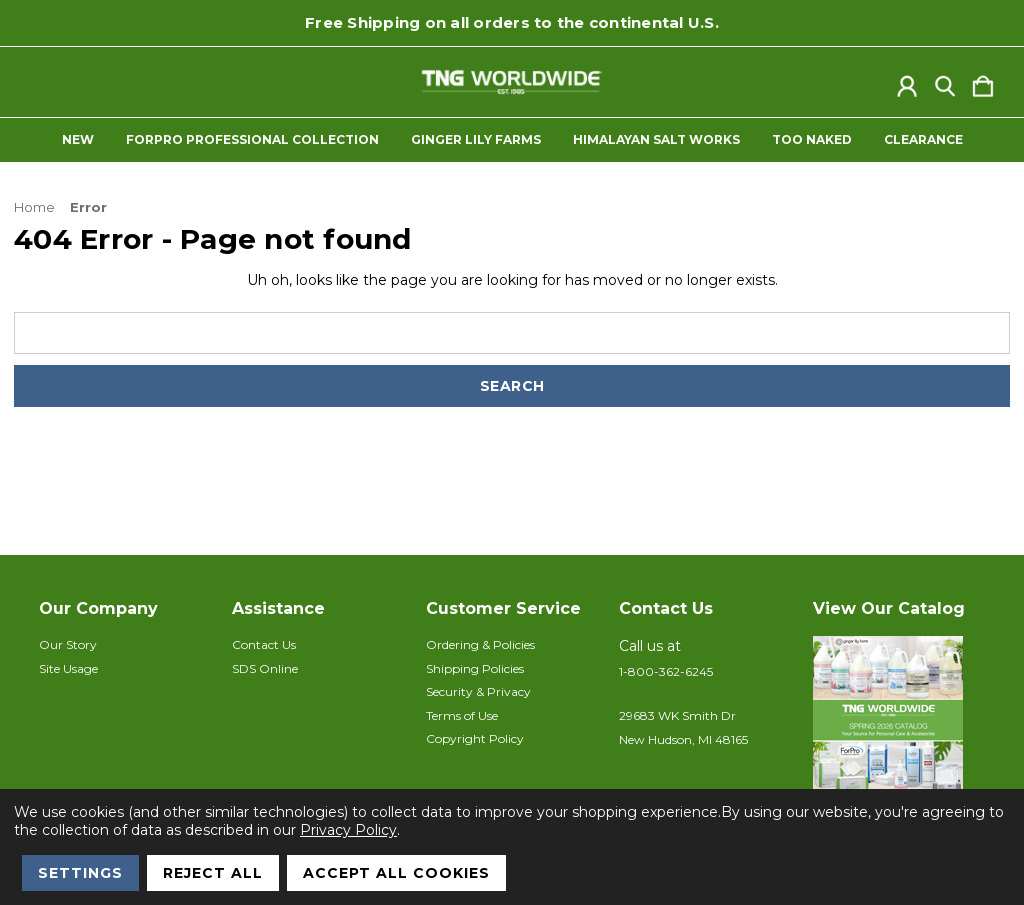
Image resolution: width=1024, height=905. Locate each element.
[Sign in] (907, 82)
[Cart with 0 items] (983, 82)
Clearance (923, 140)
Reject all (213, 873)
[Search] (945, 82)
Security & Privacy (478, 691)
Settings (80, 873)
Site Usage (68, 668)
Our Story (68, 644)
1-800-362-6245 (666, 671)
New (78, 140)
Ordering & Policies (480, 644)
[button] (899, 736)
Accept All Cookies (396, 873)
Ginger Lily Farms (476, 140)
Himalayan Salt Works (656, 140)
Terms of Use (462, 715)
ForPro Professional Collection (252, 140)
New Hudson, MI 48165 (683, 739)
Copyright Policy (475, 738)
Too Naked (812, 140)
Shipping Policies (475, 668)
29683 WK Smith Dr (677, 715)
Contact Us (264, 644)
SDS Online (265, 668)
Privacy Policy (348, 830)
